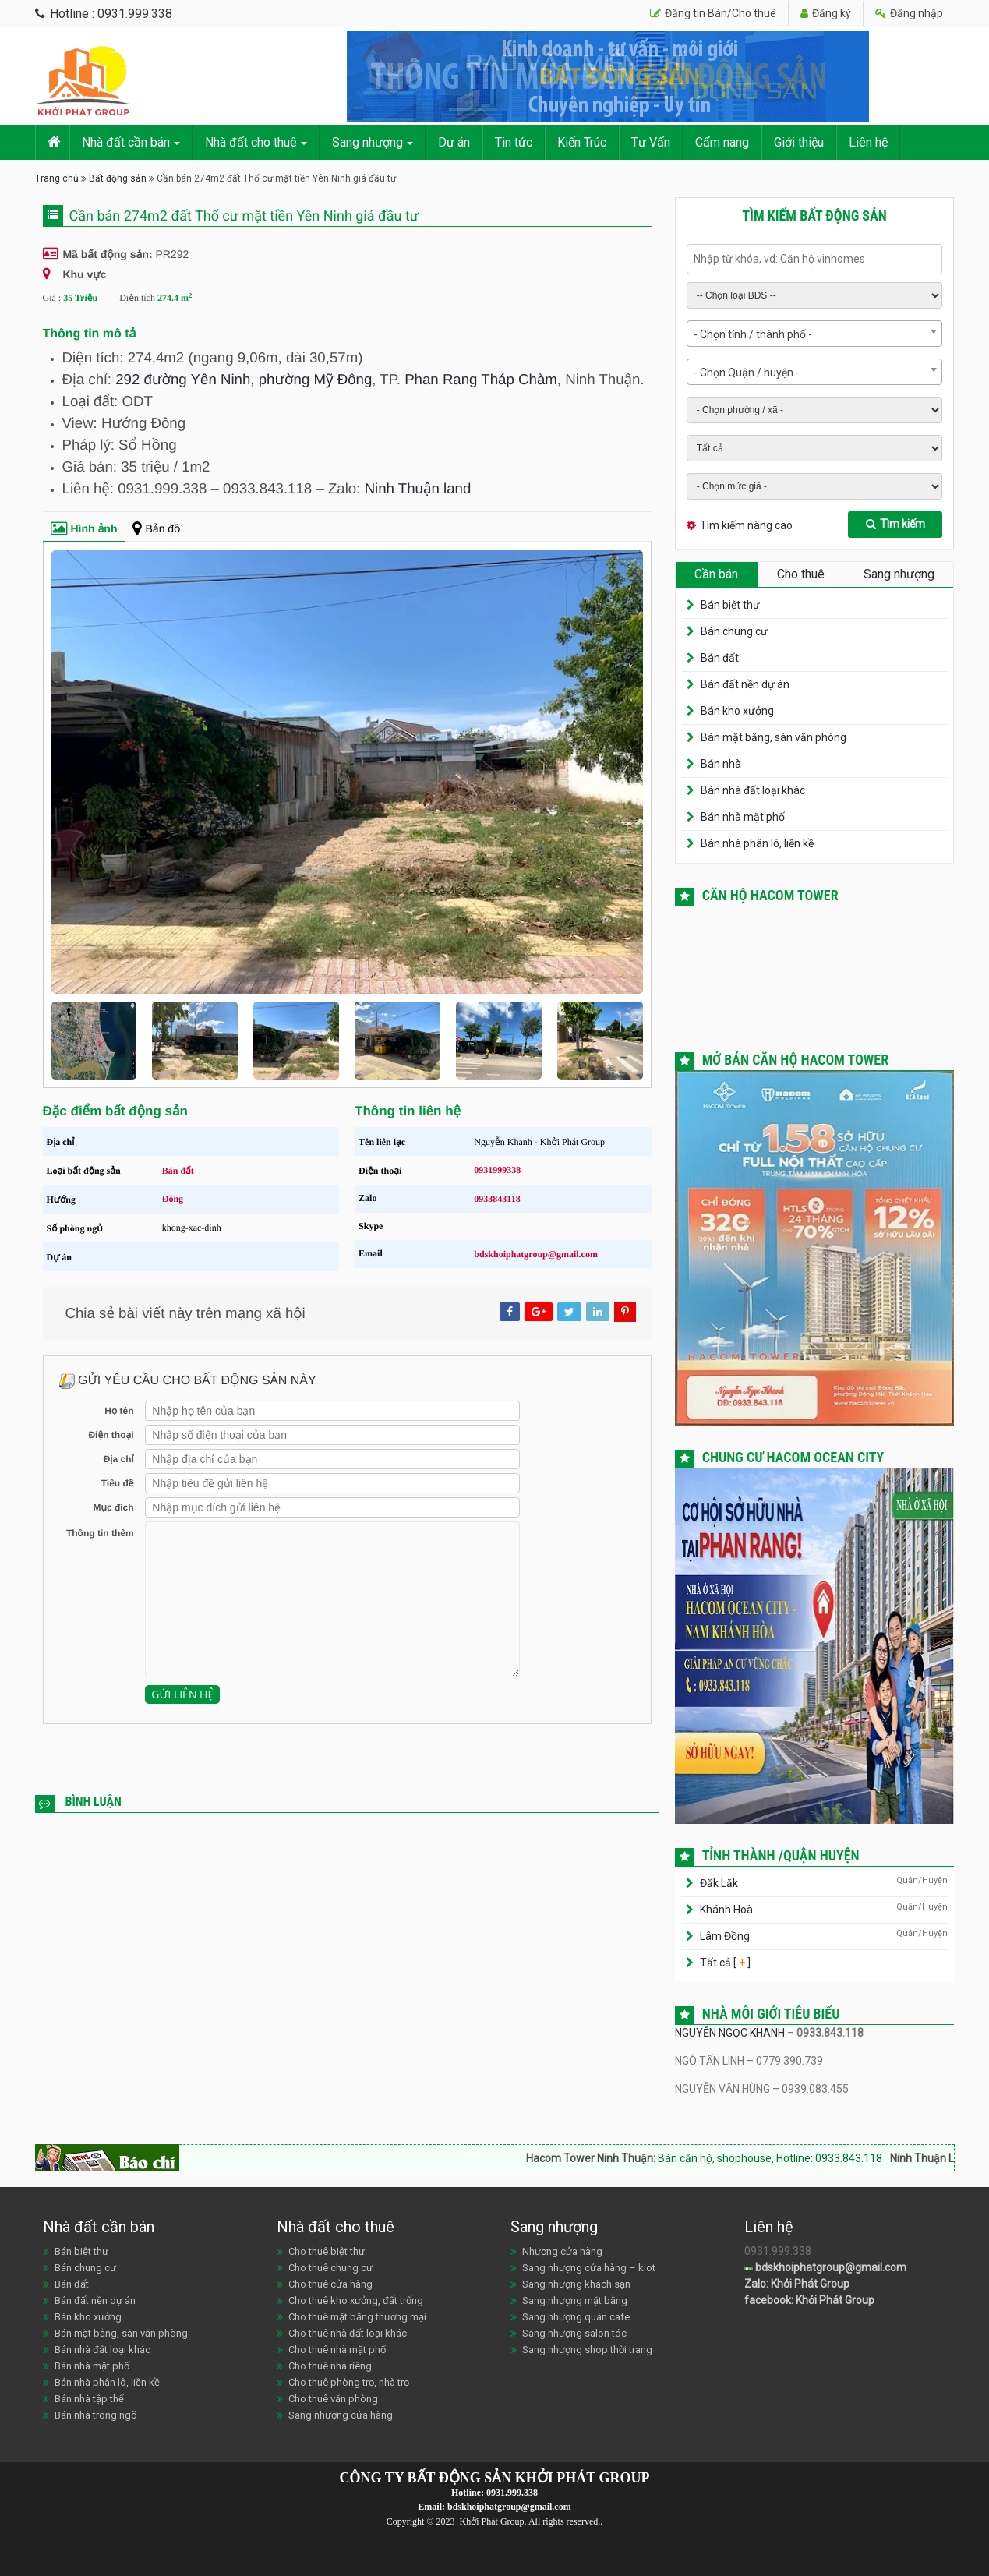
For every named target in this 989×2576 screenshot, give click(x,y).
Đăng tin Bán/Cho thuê (713, 13)
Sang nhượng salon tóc (574, 2333)
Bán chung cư (734, 631)
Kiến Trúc (581, 142)
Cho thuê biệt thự (326, 2251)
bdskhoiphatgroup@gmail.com (536, 1254)
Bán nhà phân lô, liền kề (757, 843)
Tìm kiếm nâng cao (746, 525)
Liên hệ (868, 142)
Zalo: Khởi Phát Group (796, 2283)
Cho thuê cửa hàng (330, 2284)
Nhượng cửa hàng (562, 2251)
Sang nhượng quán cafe (576, 2317)
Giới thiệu (799, 142)
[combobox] (815, 333)
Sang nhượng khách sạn (576, 2284)
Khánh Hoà (726, 1909)
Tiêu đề (117, 1483)
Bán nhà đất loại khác (753, 790)
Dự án (454, 142)
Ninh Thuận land (418, 488)
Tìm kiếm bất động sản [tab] (814, 215)
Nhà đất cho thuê (251, 142)
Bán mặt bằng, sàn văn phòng (773, 737)
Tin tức (513, 142)
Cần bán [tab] (716, 574)
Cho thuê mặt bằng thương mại (357, 2317)
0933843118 (497, 1198)
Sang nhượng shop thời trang (587, 2349)
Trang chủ (57, 178)
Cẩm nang (722, 142)
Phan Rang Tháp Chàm (480, 379)
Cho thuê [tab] (801, 574)
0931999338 (497, 1169)
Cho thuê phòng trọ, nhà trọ (348, 2382)
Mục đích (113, 1507)
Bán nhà (721, 764)
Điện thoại (110, 1434)
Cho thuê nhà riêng (330, 2366)
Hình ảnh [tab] (84, 528)
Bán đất (178, 1170)
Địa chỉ (119, 1459)
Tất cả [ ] (724, 1962)
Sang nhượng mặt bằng (574, 2300)
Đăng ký (825, 13)
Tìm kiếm (895, 524)
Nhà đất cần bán (126, 142)
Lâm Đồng (725, 1936)
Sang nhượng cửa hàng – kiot (588, 2268)
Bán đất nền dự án (745, 684)
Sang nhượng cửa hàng (340, 2415)
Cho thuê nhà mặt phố (337, 2349)
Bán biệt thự (730, 605)
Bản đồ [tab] (156, 528)
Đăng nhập (909, 13)
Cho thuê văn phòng (333, 2399)
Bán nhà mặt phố (743, 817)
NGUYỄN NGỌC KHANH (730, 2033)
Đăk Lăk (719, 1883)
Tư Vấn (650, 142)
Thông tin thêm (100, 1533)
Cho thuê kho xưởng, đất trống (355, 2300)
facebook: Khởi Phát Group (809, 2300)
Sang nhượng (367, 142)
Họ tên (118, 1410)
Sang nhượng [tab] (899, 574)
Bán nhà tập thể (89, 2399)
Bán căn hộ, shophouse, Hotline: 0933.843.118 (803, 2158)
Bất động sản (118, 178)
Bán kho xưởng (737, 711)
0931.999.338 (512, 2492)
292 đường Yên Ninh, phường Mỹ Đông (243, 379)
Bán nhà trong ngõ (96, 2415)
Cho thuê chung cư (330, 2268)
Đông (172, 1198)
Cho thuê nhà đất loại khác (347, 2333)
